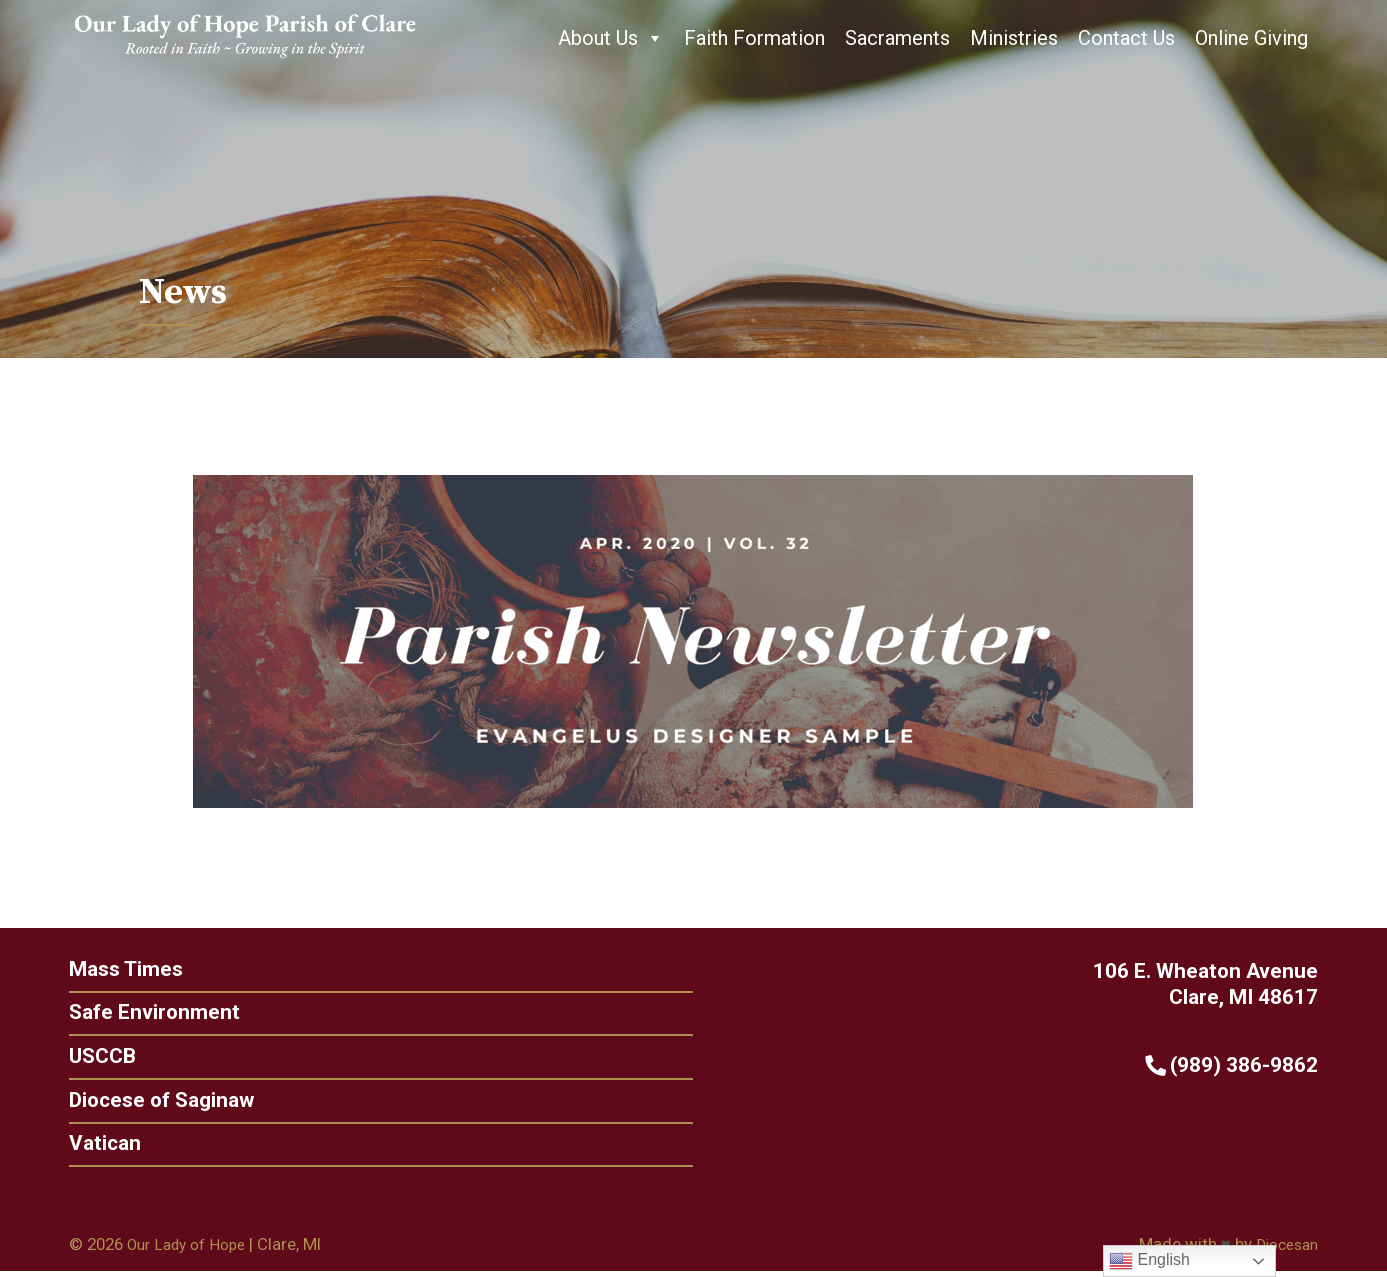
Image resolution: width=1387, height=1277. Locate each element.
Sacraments (897, 38)
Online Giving (1251, 38)
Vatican (99, 1147)
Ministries (1014, 38)
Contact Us (1126, 38)
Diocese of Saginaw (158, 1103)
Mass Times (121, 969)
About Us (611, 38)
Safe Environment (149, 1013)
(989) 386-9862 (1237, 1065)
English (1149, 1261)
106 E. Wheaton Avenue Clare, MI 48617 (1210, 984)
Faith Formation (754, 38)
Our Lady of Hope (192, 1249)
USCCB (96, 1058)
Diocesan (1283, 1249)
